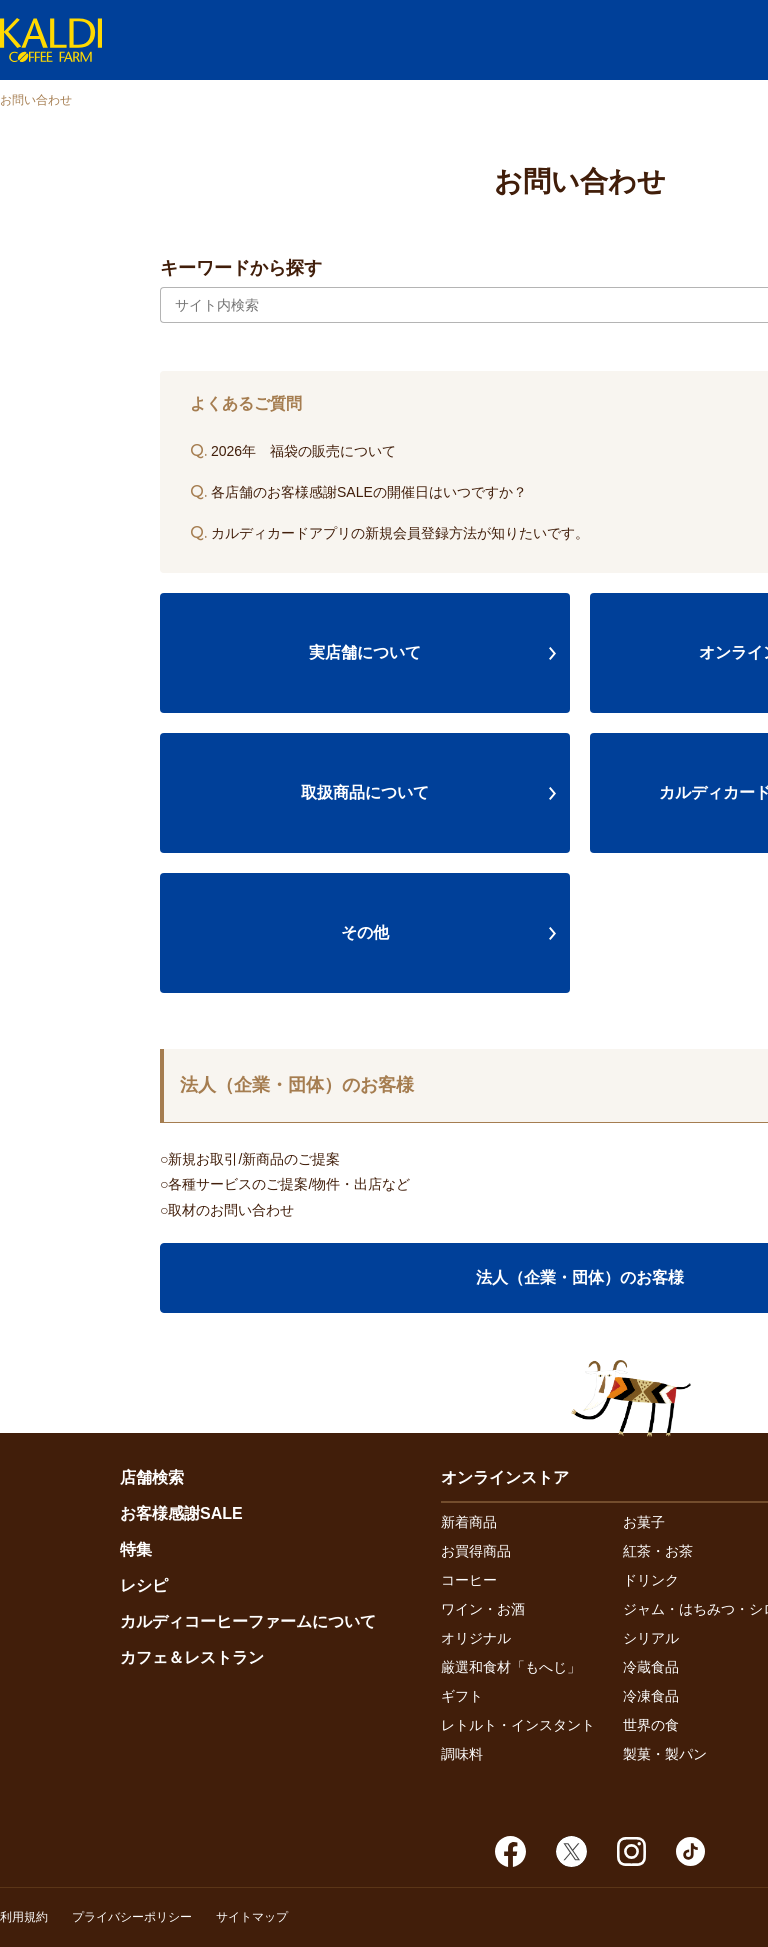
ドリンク (651, 1580)
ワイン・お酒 (483, 1609)
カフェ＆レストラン (192, 1657)
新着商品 (469, 1522)
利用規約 (24, 1917)
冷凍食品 (651, 1696)
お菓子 (644, 1522)
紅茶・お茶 (658, 1551)
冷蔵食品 (651, 1667)
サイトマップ (252, 1917)
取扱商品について (365, 792)
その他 (365, 932)
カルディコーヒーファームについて (248, 1621)
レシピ (144, 1585)
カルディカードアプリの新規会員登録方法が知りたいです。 (389, 533)
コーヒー (469, 1580)
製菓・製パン (665, 1754)
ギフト (462, 1696)
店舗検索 (152, 1477)
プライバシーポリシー (132, 1917)
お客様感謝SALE (181, 1513)
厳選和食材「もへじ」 (511, 1667)
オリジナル (476, 1638)
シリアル (651, 1638)
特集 (136, 1549)
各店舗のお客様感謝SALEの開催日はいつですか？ (358, 492)
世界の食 (651, 1725)
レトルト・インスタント (518, 1725)
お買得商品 (476, 1551)
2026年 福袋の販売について (293, 451)
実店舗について (365, 652)
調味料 (462, 1754)
